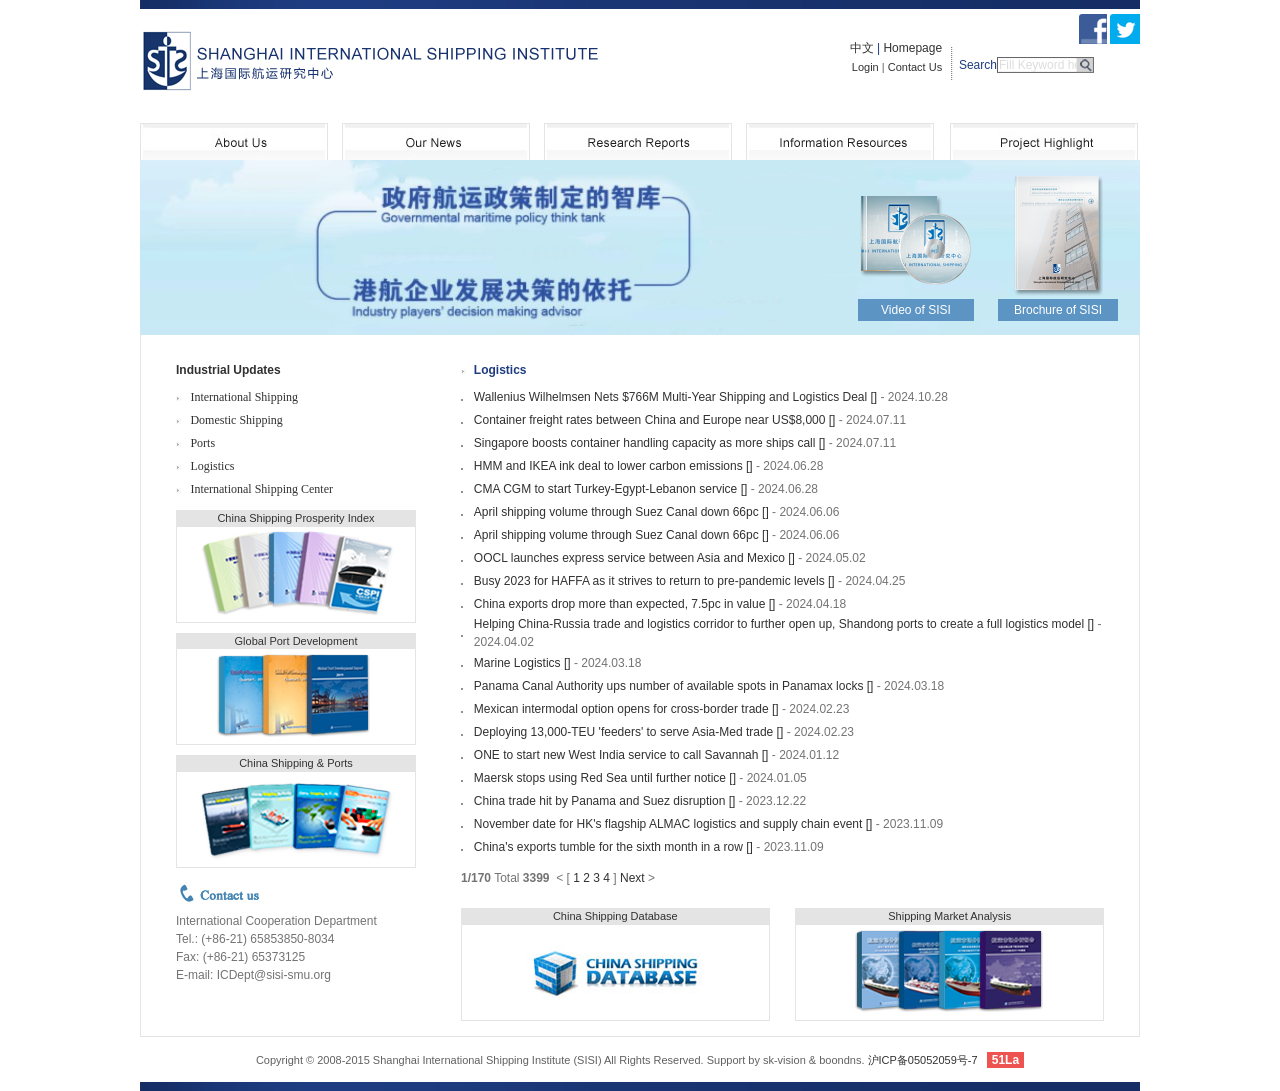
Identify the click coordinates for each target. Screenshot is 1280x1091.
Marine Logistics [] (522, 663)
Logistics (212, 466)
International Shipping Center (261, 489)
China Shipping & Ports (296, 763)
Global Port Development (296, 641)
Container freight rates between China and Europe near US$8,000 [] (655, 420)
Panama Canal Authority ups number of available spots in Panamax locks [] (674, 686)
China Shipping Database (615, 916)
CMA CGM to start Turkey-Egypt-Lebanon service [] (610, 489)
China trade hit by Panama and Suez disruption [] (605, 801)
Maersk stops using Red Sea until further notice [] (605, 778)
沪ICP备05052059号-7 (923, 1060)
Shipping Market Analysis (949, 916)
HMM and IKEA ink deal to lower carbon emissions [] (613, 466)
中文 (862, 48)
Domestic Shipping (236, 420)
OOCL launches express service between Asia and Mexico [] (634, 558)
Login (865, 67)
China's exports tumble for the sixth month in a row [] (613, 847)
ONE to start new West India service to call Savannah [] (621, 755)
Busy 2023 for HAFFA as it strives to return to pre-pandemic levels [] (654, 581)
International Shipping (244, 397)
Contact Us (915, 67)
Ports (202, 443)
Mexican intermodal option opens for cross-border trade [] (626, 709)
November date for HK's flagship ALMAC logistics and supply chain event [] (673, 824)
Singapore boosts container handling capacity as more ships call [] (650, 443)
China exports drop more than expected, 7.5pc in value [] (625, 604)
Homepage (912, 48)
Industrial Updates (228, 370)
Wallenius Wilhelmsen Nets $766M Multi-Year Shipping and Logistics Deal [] (675, 397)
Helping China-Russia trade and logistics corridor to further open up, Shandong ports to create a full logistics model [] (784, 624)
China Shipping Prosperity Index (295, 518)
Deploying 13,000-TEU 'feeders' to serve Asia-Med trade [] (628, 732)
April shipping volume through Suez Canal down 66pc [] (621, 512)
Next (632, 878)
